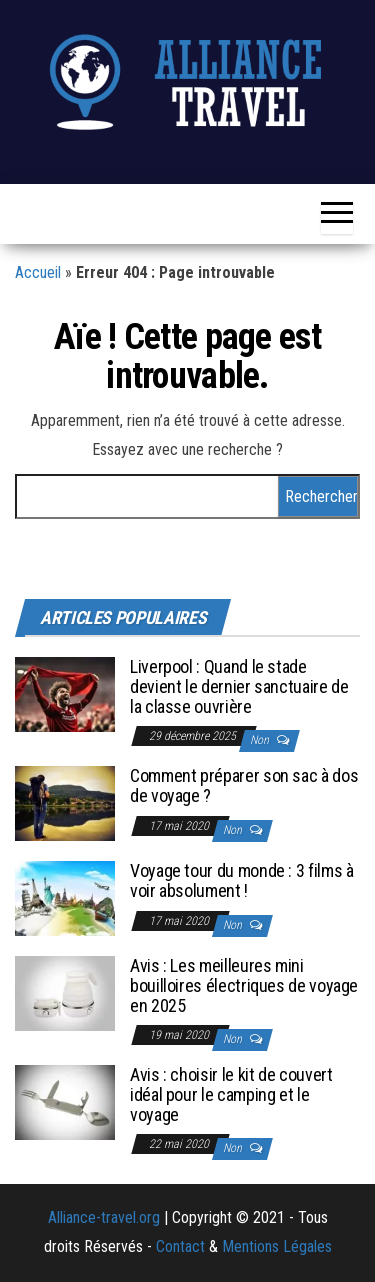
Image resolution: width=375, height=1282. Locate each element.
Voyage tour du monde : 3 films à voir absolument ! (241, 880)
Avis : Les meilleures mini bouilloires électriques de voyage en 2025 (244, 985)
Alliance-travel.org (104, 1217)
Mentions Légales (277, 1246)
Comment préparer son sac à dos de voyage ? (244, 785)
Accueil (38, 272)
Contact (180, 1246)
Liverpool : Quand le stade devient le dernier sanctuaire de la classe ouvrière (239, 686)
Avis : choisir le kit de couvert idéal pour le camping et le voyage (231, 1094)
